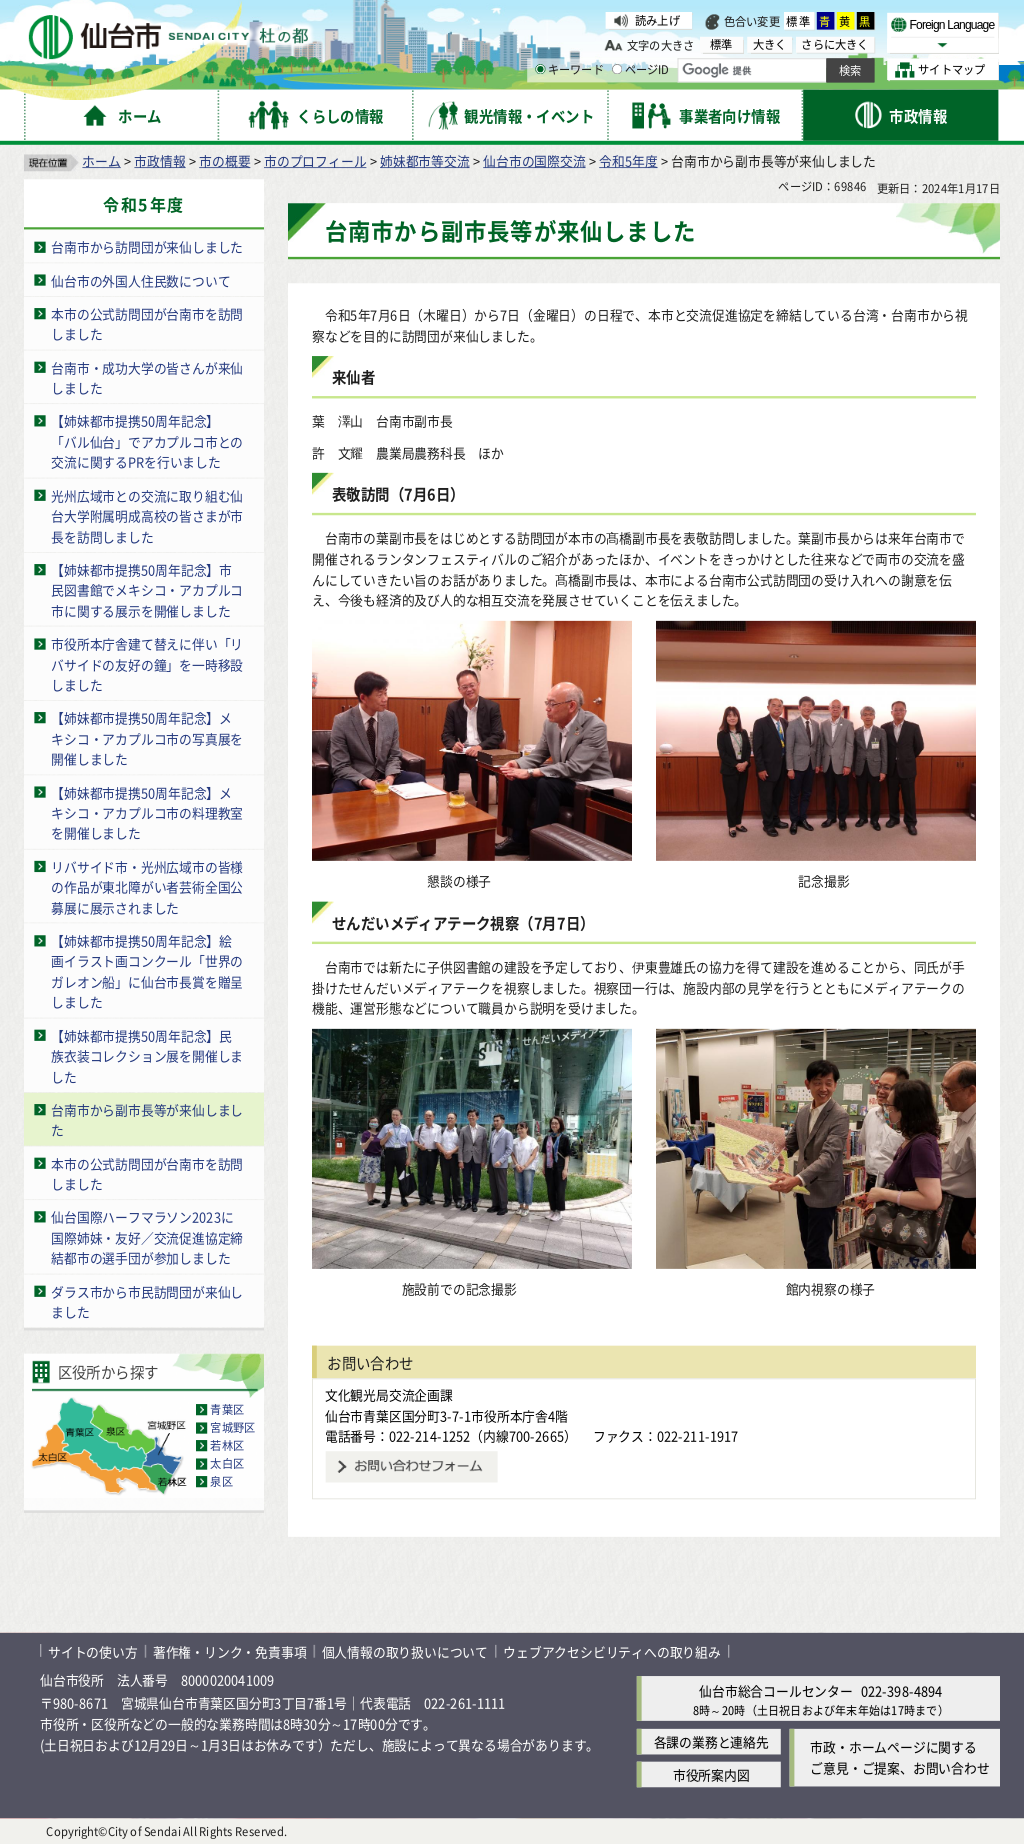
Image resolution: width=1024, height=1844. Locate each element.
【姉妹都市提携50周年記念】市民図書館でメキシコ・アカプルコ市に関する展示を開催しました (147, 590)
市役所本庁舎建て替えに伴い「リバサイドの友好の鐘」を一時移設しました (147, 664)
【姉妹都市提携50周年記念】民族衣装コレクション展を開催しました (147, 1055)
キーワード (569, 70)
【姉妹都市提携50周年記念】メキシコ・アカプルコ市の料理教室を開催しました (147, 812)
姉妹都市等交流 (425, 160)
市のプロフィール (315, 160)
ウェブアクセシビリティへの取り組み (612, 1650)
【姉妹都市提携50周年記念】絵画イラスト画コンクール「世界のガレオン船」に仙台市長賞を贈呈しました (147, 971)
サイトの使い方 (93, 1650)
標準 (799, 21)
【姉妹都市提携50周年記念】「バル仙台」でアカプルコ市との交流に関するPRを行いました (147, 441)
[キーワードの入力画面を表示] (540, 69)
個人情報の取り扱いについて (405, 1650)
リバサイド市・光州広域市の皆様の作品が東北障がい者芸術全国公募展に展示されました (147, 887)
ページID (641, 70)
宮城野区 (232, 1428)
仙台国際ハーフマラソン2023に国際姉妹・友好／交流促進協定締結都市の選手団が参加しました (147, 1237)
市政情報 (159, 160)
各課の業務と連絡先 (711, 1741)
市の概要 (224, 160)
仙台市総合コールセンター (776, 1690)
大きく (770, 44)
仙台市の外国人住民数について (140, 279)
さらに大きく (834, 44)
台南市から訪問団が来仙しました (147, 246)
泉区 (221, 1482)
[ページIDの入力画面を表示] (617, 69)
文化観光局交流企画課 (389, 1394)
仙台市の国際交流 (534, 160)
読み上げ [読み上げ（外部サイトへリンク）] (657, 20)
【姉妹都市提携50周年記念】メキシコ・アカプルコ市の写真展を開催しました (147, 738)
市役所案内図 (711, 1774)
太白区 (227, 1464)
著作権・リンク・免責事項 (230, 1650)
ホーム (101, 160)
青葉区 (227, 1409)
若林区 (227, 1446)
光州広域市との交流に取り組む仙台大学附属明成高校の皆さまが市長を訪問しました (147, 515)
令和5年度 (628, 160)
